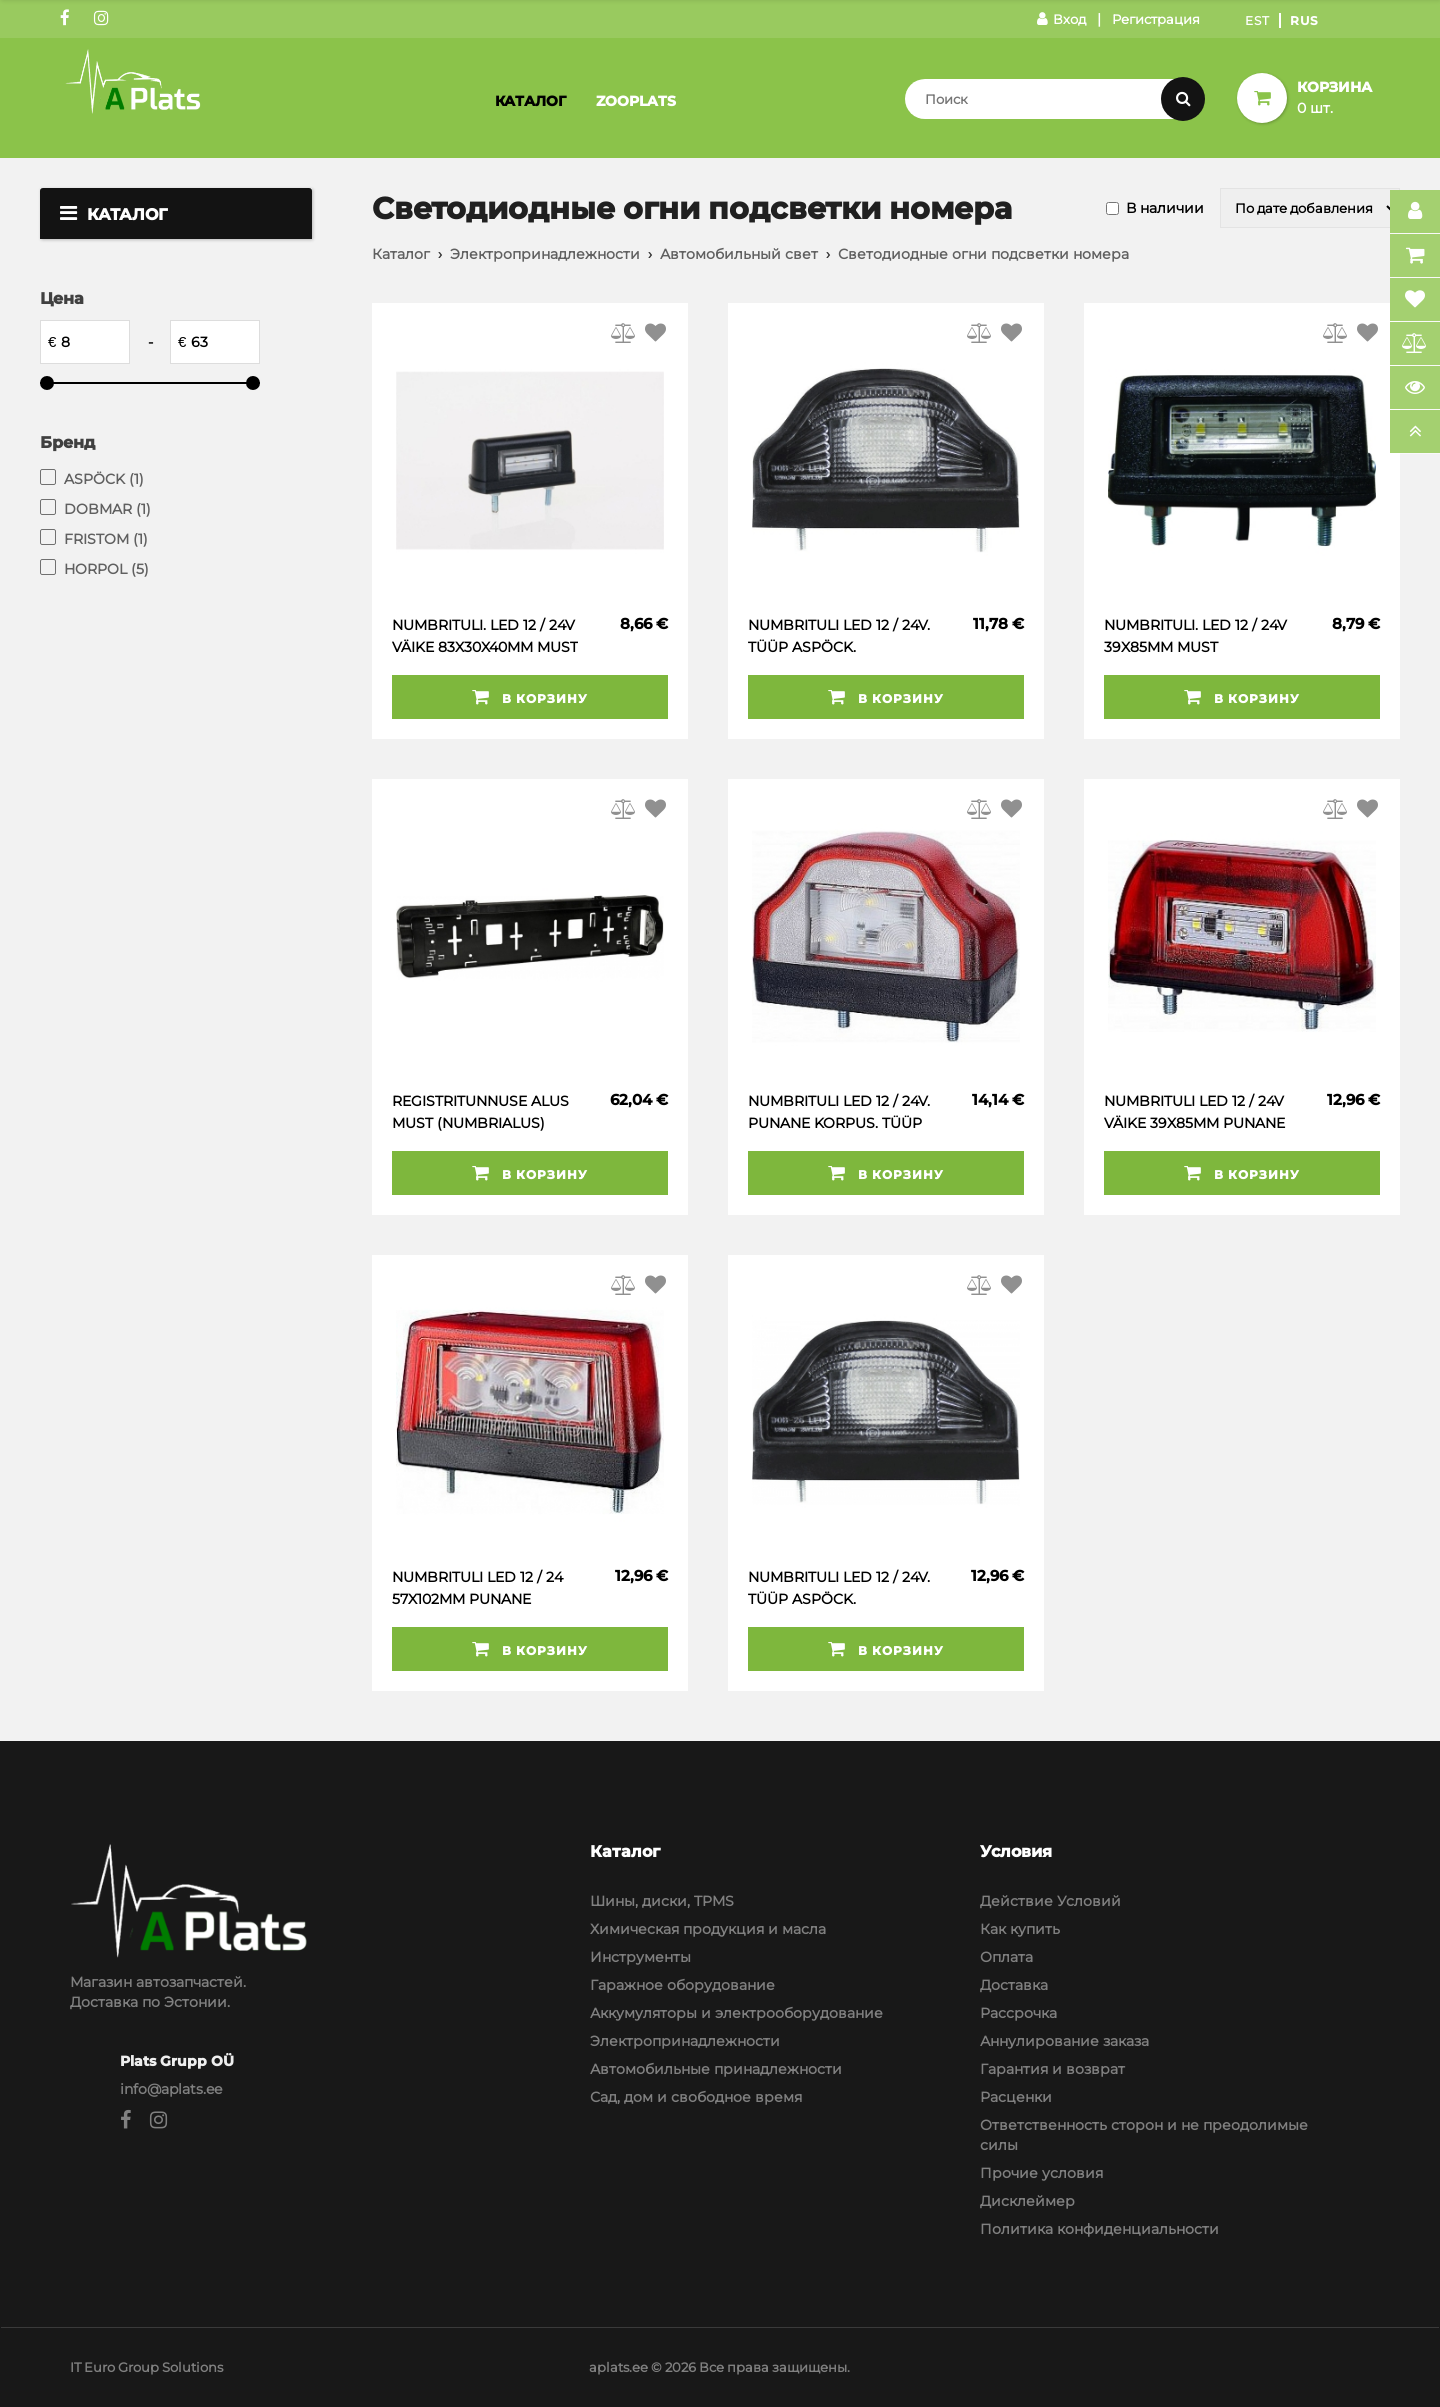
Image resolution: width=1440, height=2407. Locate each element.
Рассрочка (1018, 2013)
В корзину (530, 697)
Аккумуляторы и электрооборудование (736, 2013)
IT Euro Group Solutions (146, 2367)
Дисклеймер (1027, 2201)
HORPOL (106, 569)
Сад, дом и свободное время (696, 2097)
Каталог (530, 101)
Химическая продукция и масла (708, 1929)
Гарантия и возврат (1052, 2069)
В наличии (1165, 208)
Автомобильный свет (739, 254)
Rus (1304, 20)
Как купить (1020, 1929)
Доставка (1014, 1985)
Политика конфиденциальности (1099, 2229)
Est (1257, 20)
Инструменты (640, 1957)
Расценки (1016, 2097)
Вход (1061, 19)
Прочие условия (1041, 2173)
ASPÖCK (104, 479)
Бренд (67, 442)
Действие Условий (1050, 1901)
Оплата (1006, 1957)
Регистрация (1156, 19)
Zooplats (636, 101)
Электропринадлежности (545, 254)
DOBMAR (107, 509)
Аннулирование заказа (1064, 2041)
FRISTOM (106, 539)
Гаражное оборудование (682, 1985)
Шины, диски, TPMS (662, 1901)
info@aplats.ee (171, 2089)
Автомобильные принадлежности (716, 2069)
